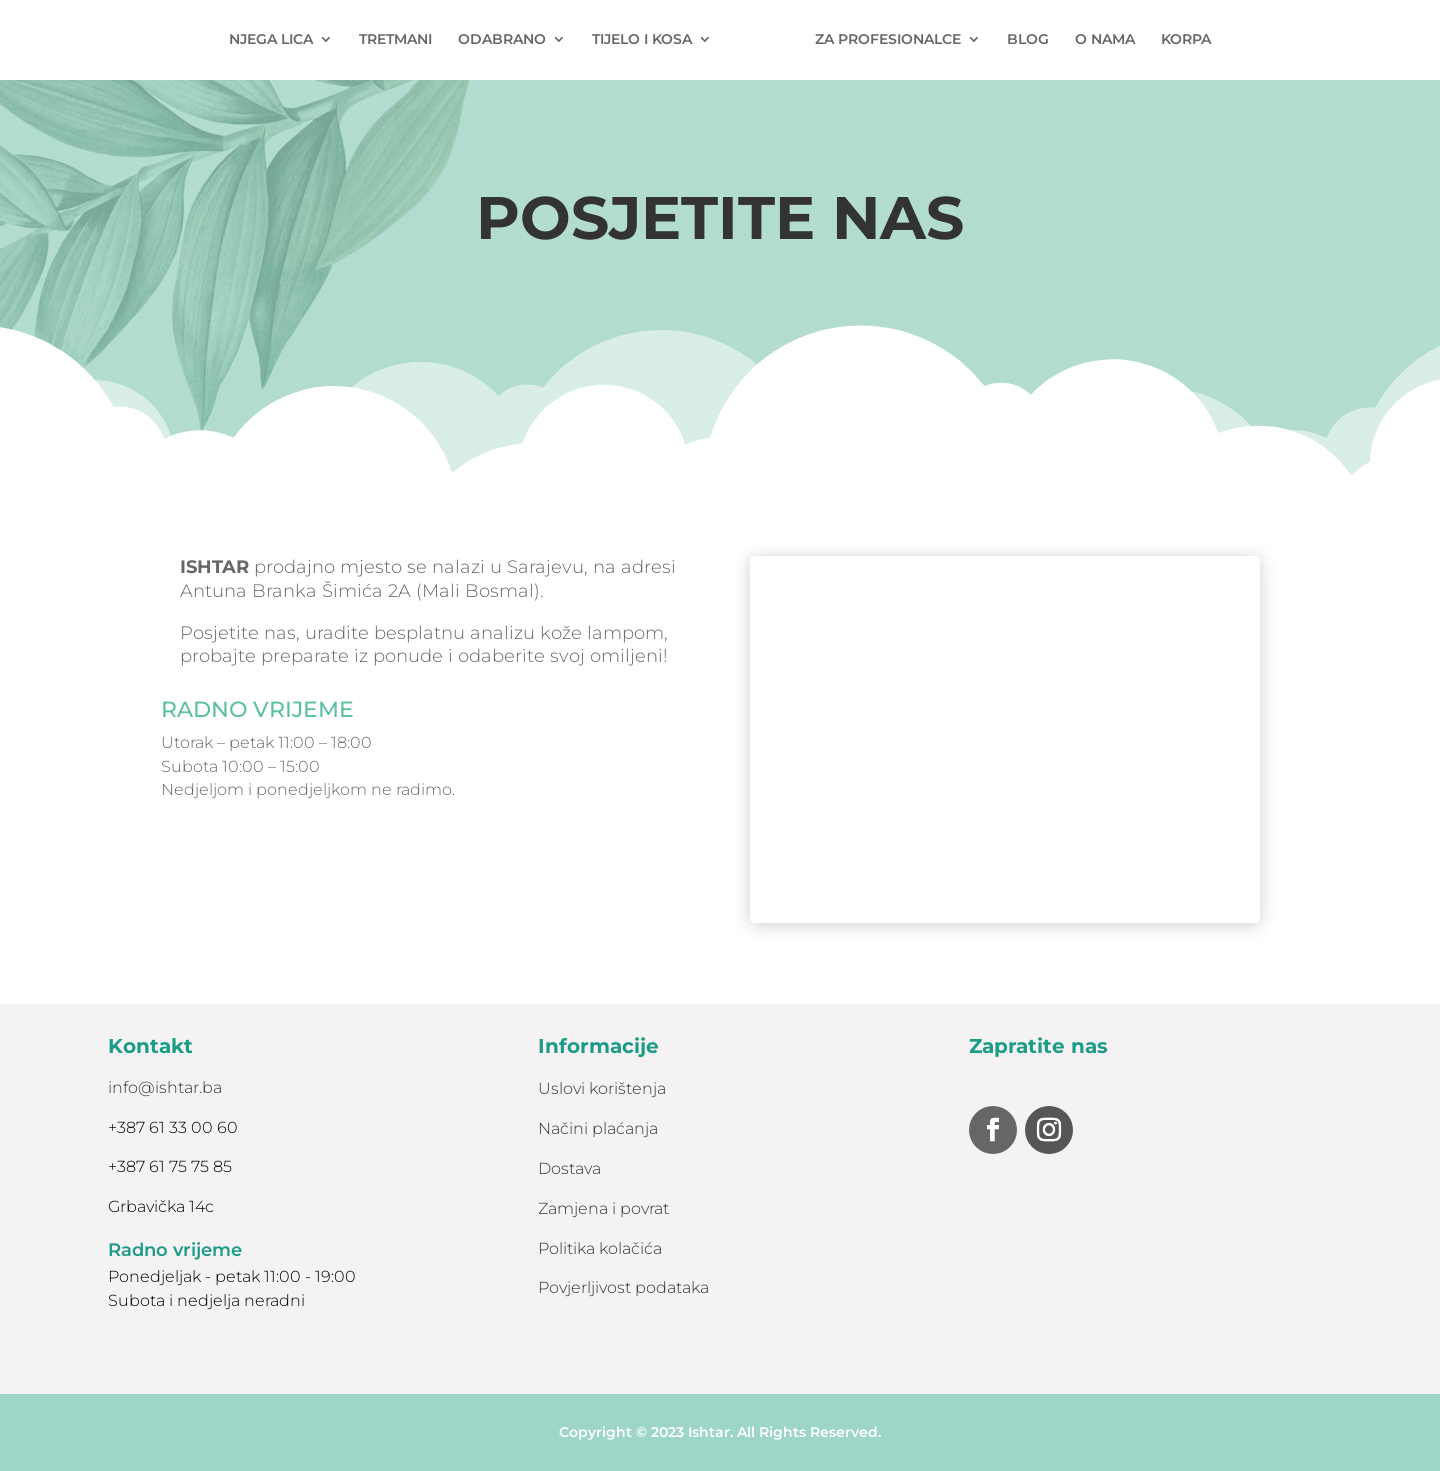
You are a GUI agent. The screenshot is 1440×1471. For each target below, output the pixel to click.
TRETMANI (403, 41)
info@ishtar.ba (165, 1087)
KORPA (1178, 41)
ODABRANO (510, 41)
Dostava (569, 1168)
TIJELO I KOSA (650, 41)
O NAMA (1097, 41)
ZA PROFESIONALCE (880, 41)
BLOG (1020, 41)
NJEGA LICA (279, 41)
